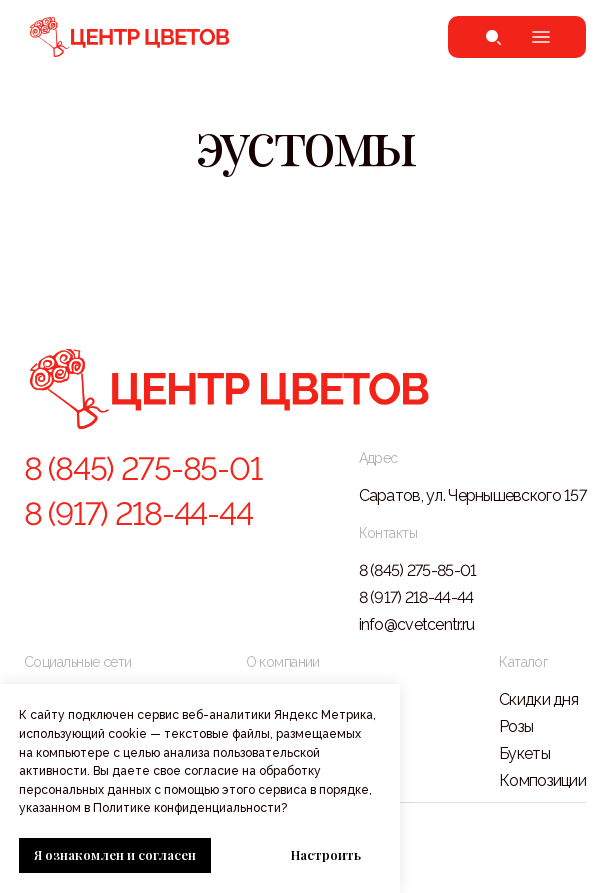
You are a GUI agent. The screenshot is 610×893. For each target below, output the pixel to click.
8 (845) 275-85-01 (142, 468)
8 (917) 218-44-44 (138, 513)
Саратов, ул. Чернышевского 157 (472, 495)
